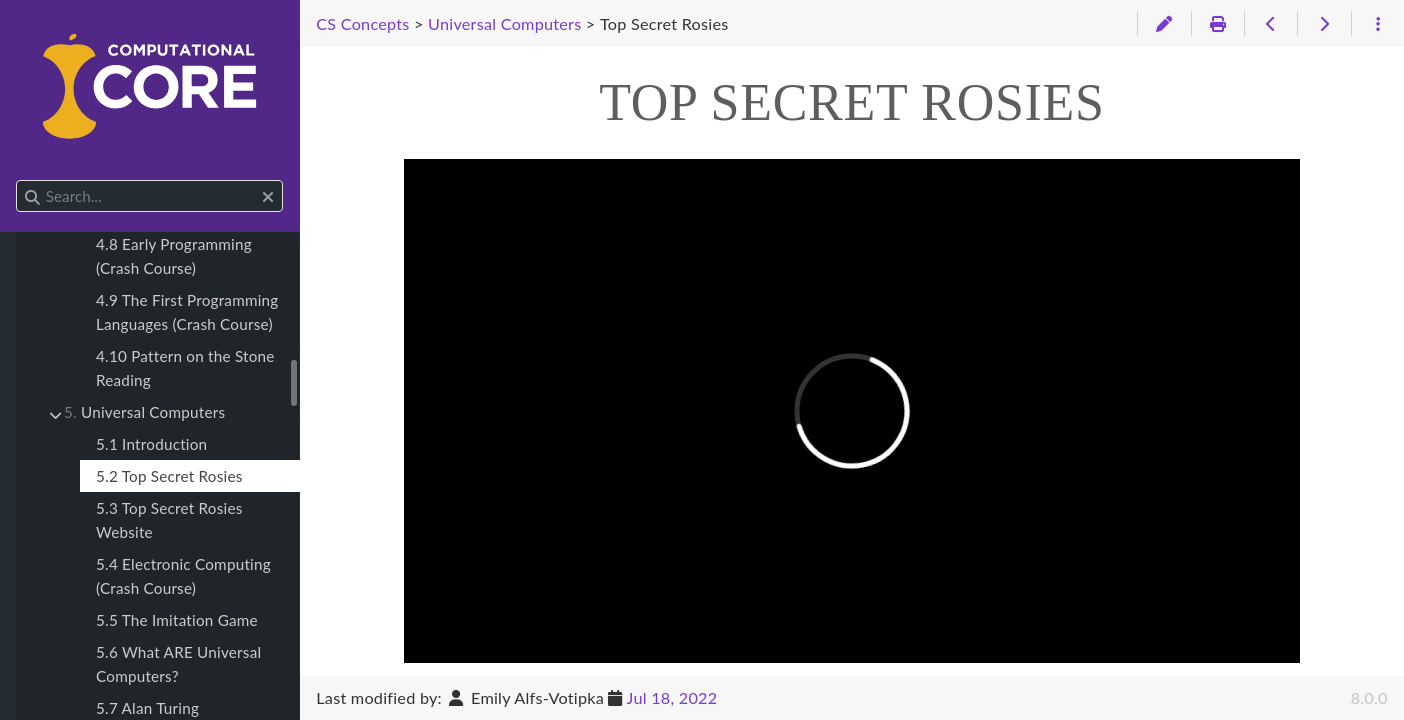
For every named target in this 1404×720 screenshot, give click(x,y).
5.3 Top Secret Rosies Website (169, 520)
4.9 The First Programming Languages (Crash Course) (187, 312)
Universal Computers (144, 412)
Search (17, 180)
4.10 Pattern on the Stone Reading (185, 368)
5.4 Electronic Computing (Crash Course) (183, 576)
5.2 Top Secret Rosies (169, 476)
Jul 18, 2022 (672, 697)
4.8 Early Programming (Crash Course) (174, 256)
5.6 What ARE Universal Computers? (178, 664)
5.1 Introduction (151, 444)
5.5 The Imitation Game (177, 620)
